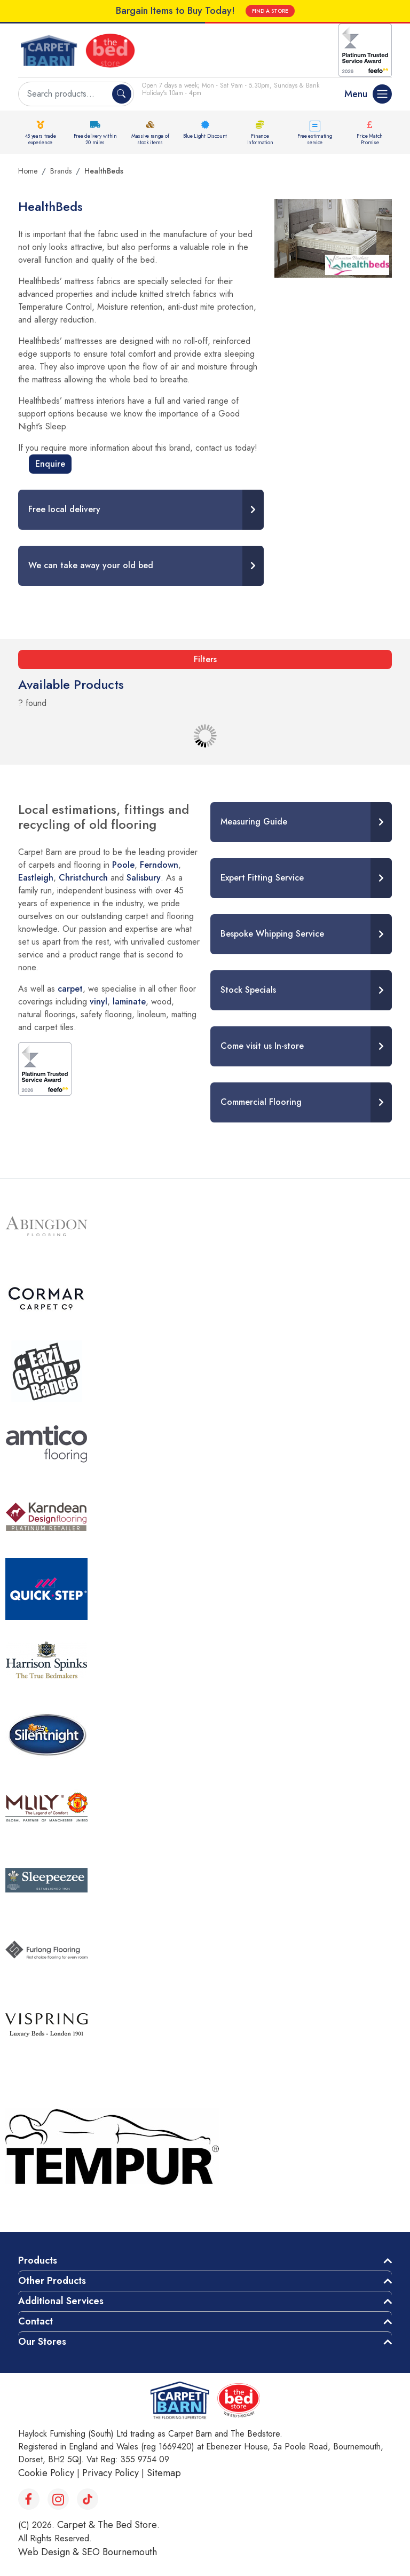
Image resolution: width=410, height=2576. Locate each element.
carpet (70, 989)
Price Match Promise (370, 139)
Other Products (52, 2281)
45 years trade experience (40, 139)
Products (37, 2260)
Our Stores (42, 2342)
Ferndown (159, 865)
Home (27, 171)
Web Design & (50, 2552)
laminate (129, 1001)
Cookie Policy (46, 2473)
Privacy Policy (110, 2473)
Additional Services (61, 2301)
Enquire (50, 464)
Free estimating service (315, 139)
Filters (205, 659)
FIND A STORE (270, 11)
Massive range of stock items (150, 139)
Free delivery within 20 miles (95, 139)
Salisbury (144, 877)
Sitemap (164, 2473)
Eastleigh (35, 877)
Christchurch (83, 877)
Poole (123, 865)
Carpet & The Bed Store (107, 2525)
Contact (35, 2321)
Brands (61, 171)
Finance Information (260, 139)
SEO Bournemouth (119, 2552)
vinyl (98, 1001)
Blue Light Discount (205, 136)
